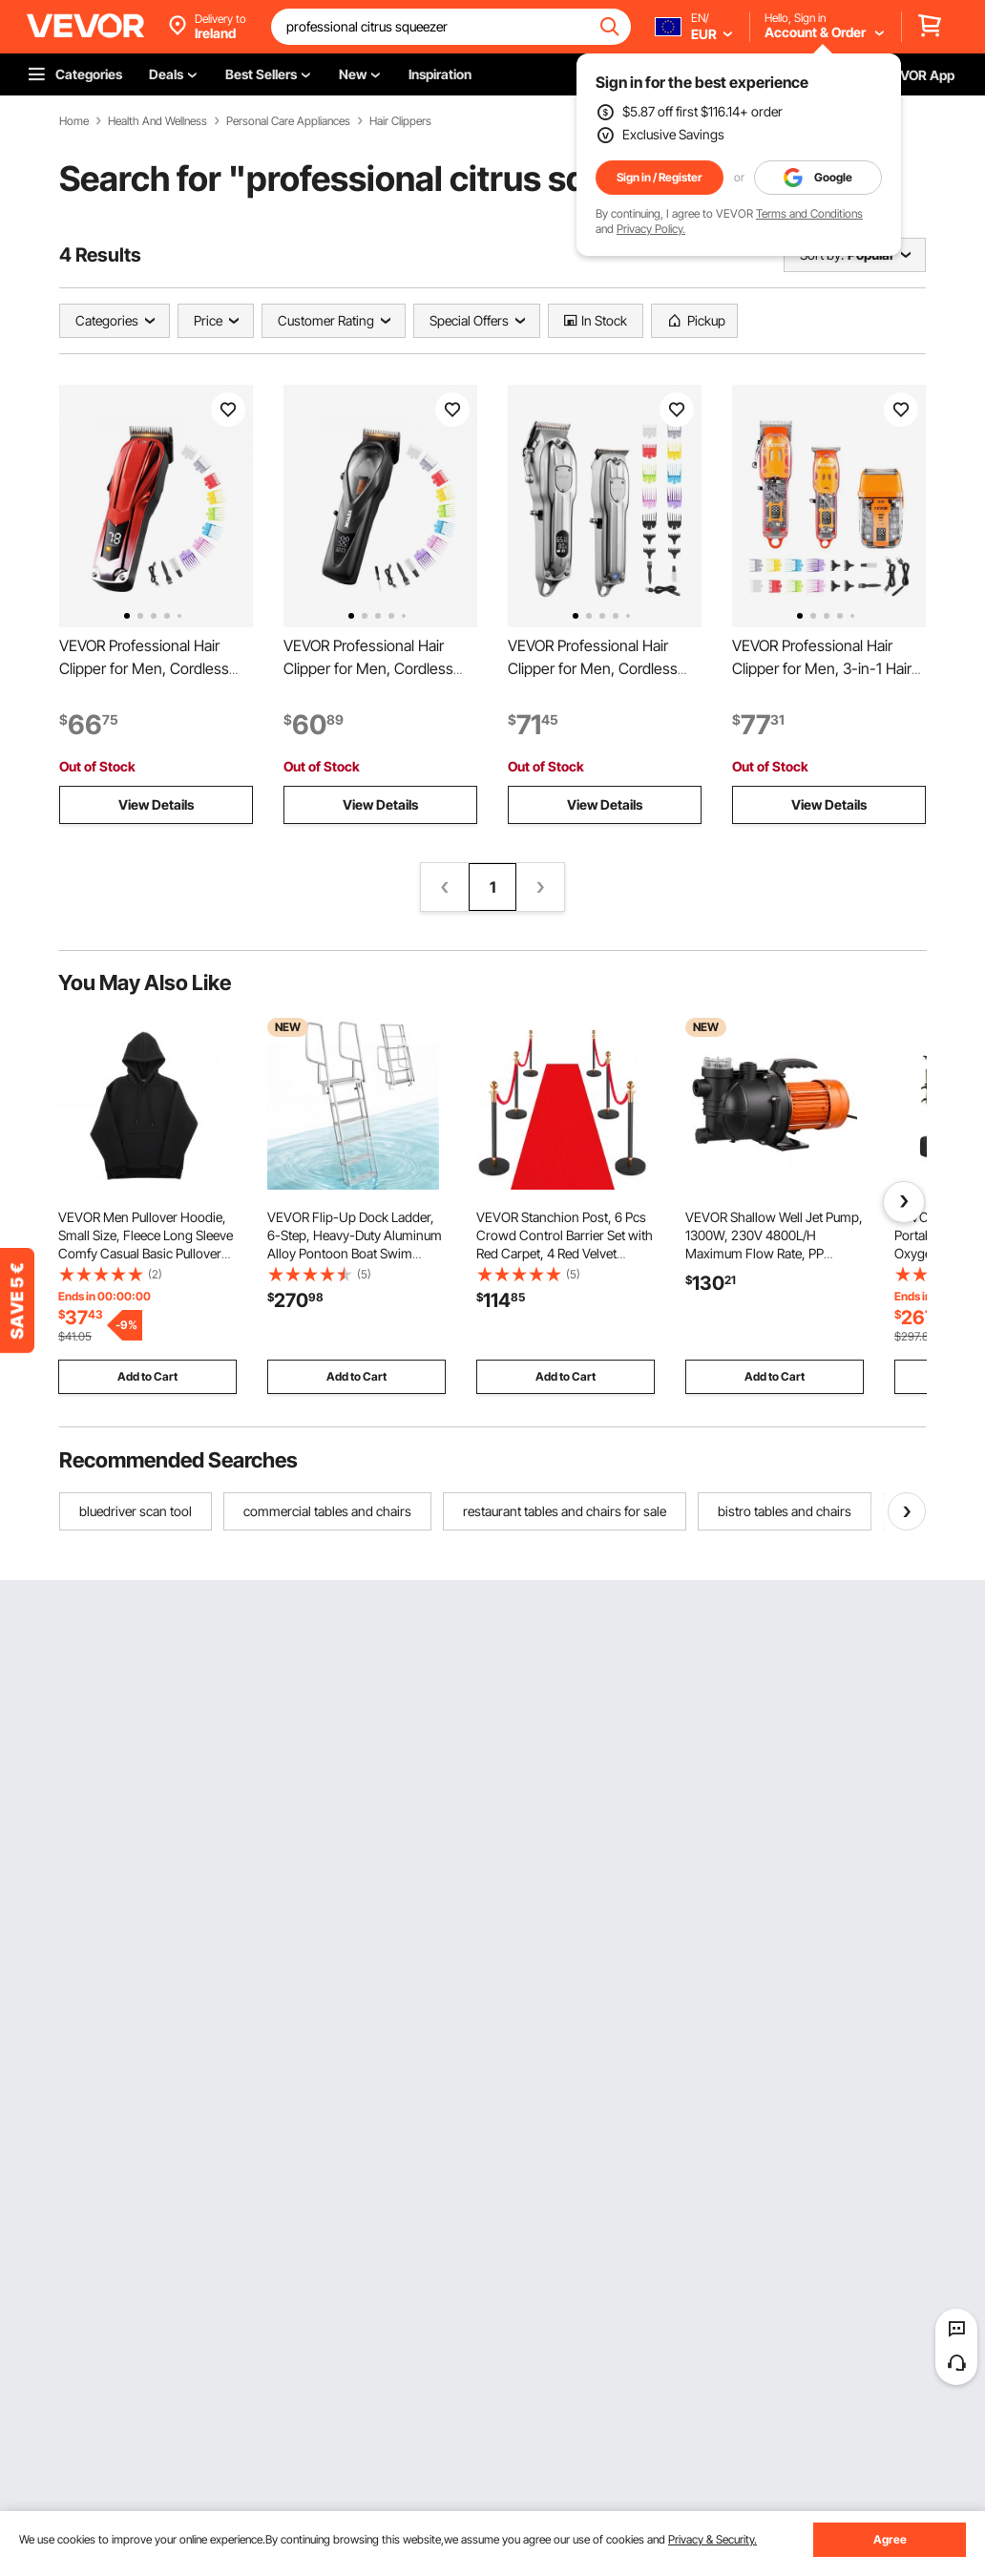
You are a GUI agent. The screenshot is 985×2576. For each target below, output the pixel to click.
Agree (890, 2539)
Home (74, 121)
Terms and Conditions (809, 213)
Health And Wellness (157, 121)
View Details (156, 804)
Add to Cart (147, 1376)
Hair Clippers (400, 121)
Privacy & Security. (712, 2539)
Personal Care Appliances (288, 121)
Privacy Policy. (651, 229)
